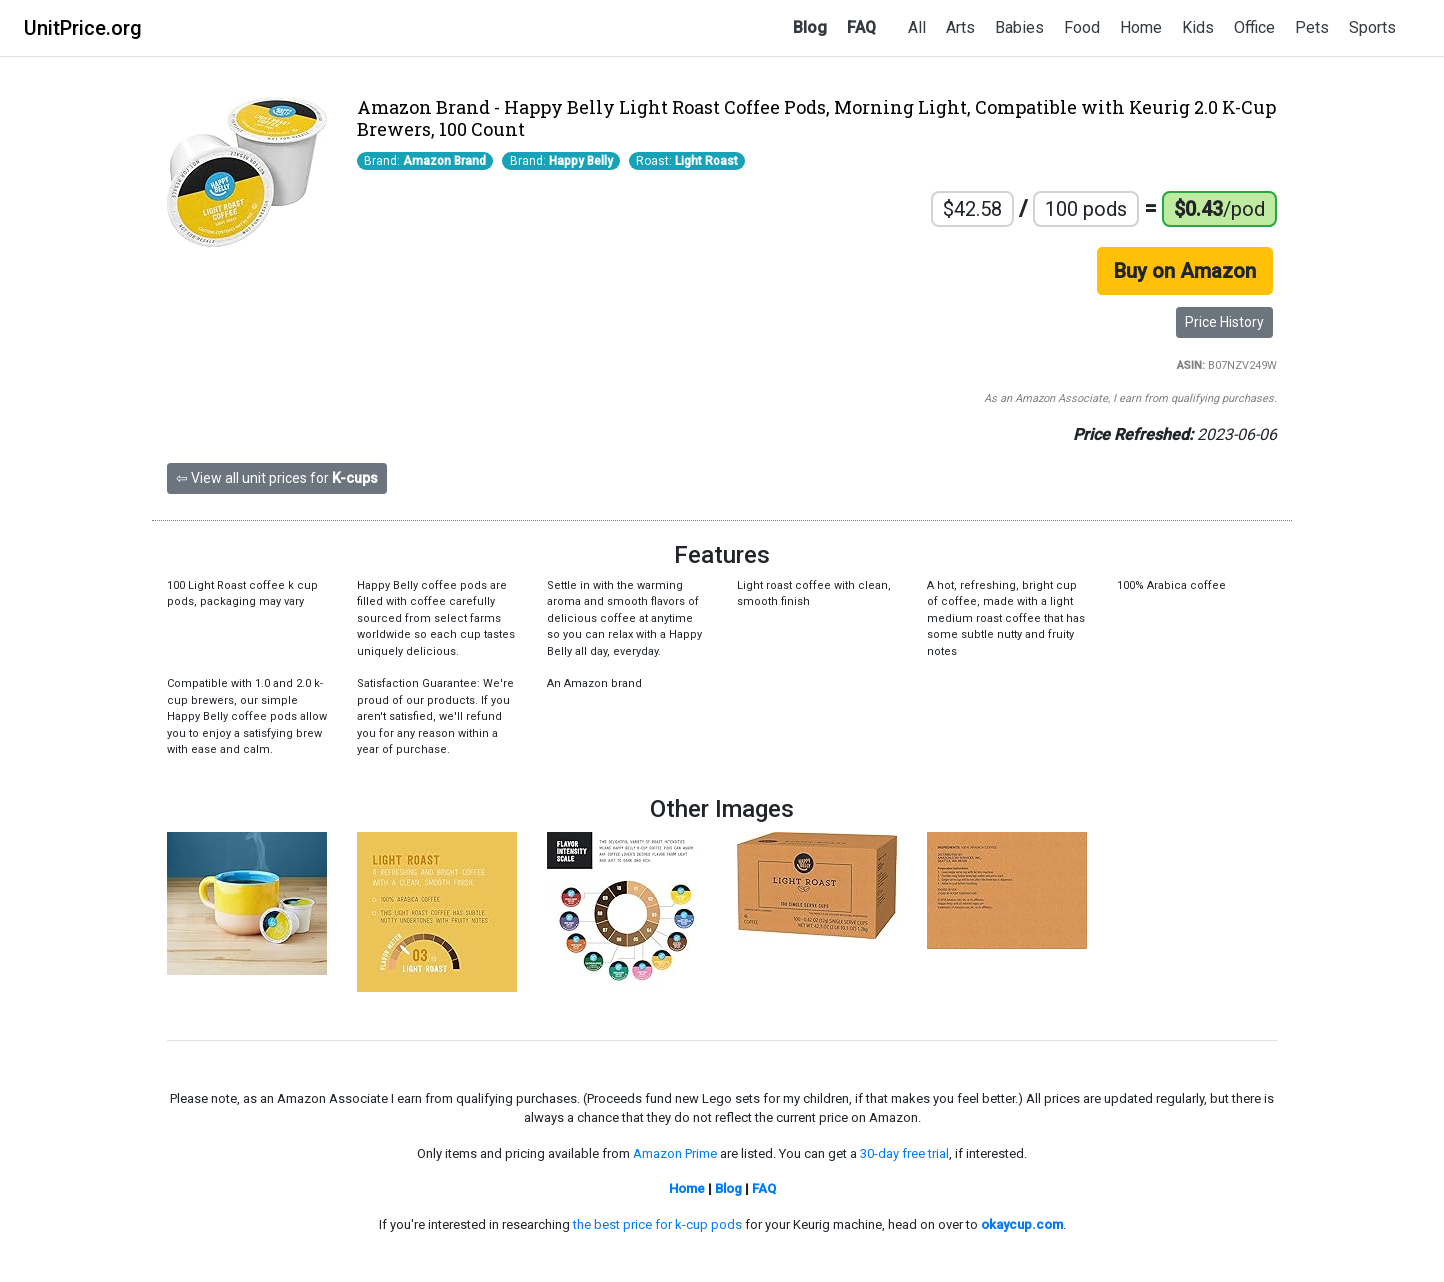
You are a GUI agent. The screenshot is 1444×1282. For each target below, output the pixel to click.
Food (1082, 27)
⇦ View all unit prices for (277, 478)
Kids (1198, 27)
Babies (1019, 27)
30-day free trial (904, 1153)
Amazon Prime (675, 1153)
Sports (1372, 27)
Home (1141, 27)
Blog (810, 27)
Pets (1312, 27)
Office (1254, 27)
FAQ (861, 27)
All (917, 27)
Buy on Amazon (1185, 271)
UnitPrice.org (83, 28)
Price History (1224, 322)
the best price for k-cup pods (657, 1224)
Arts (960, 27)
